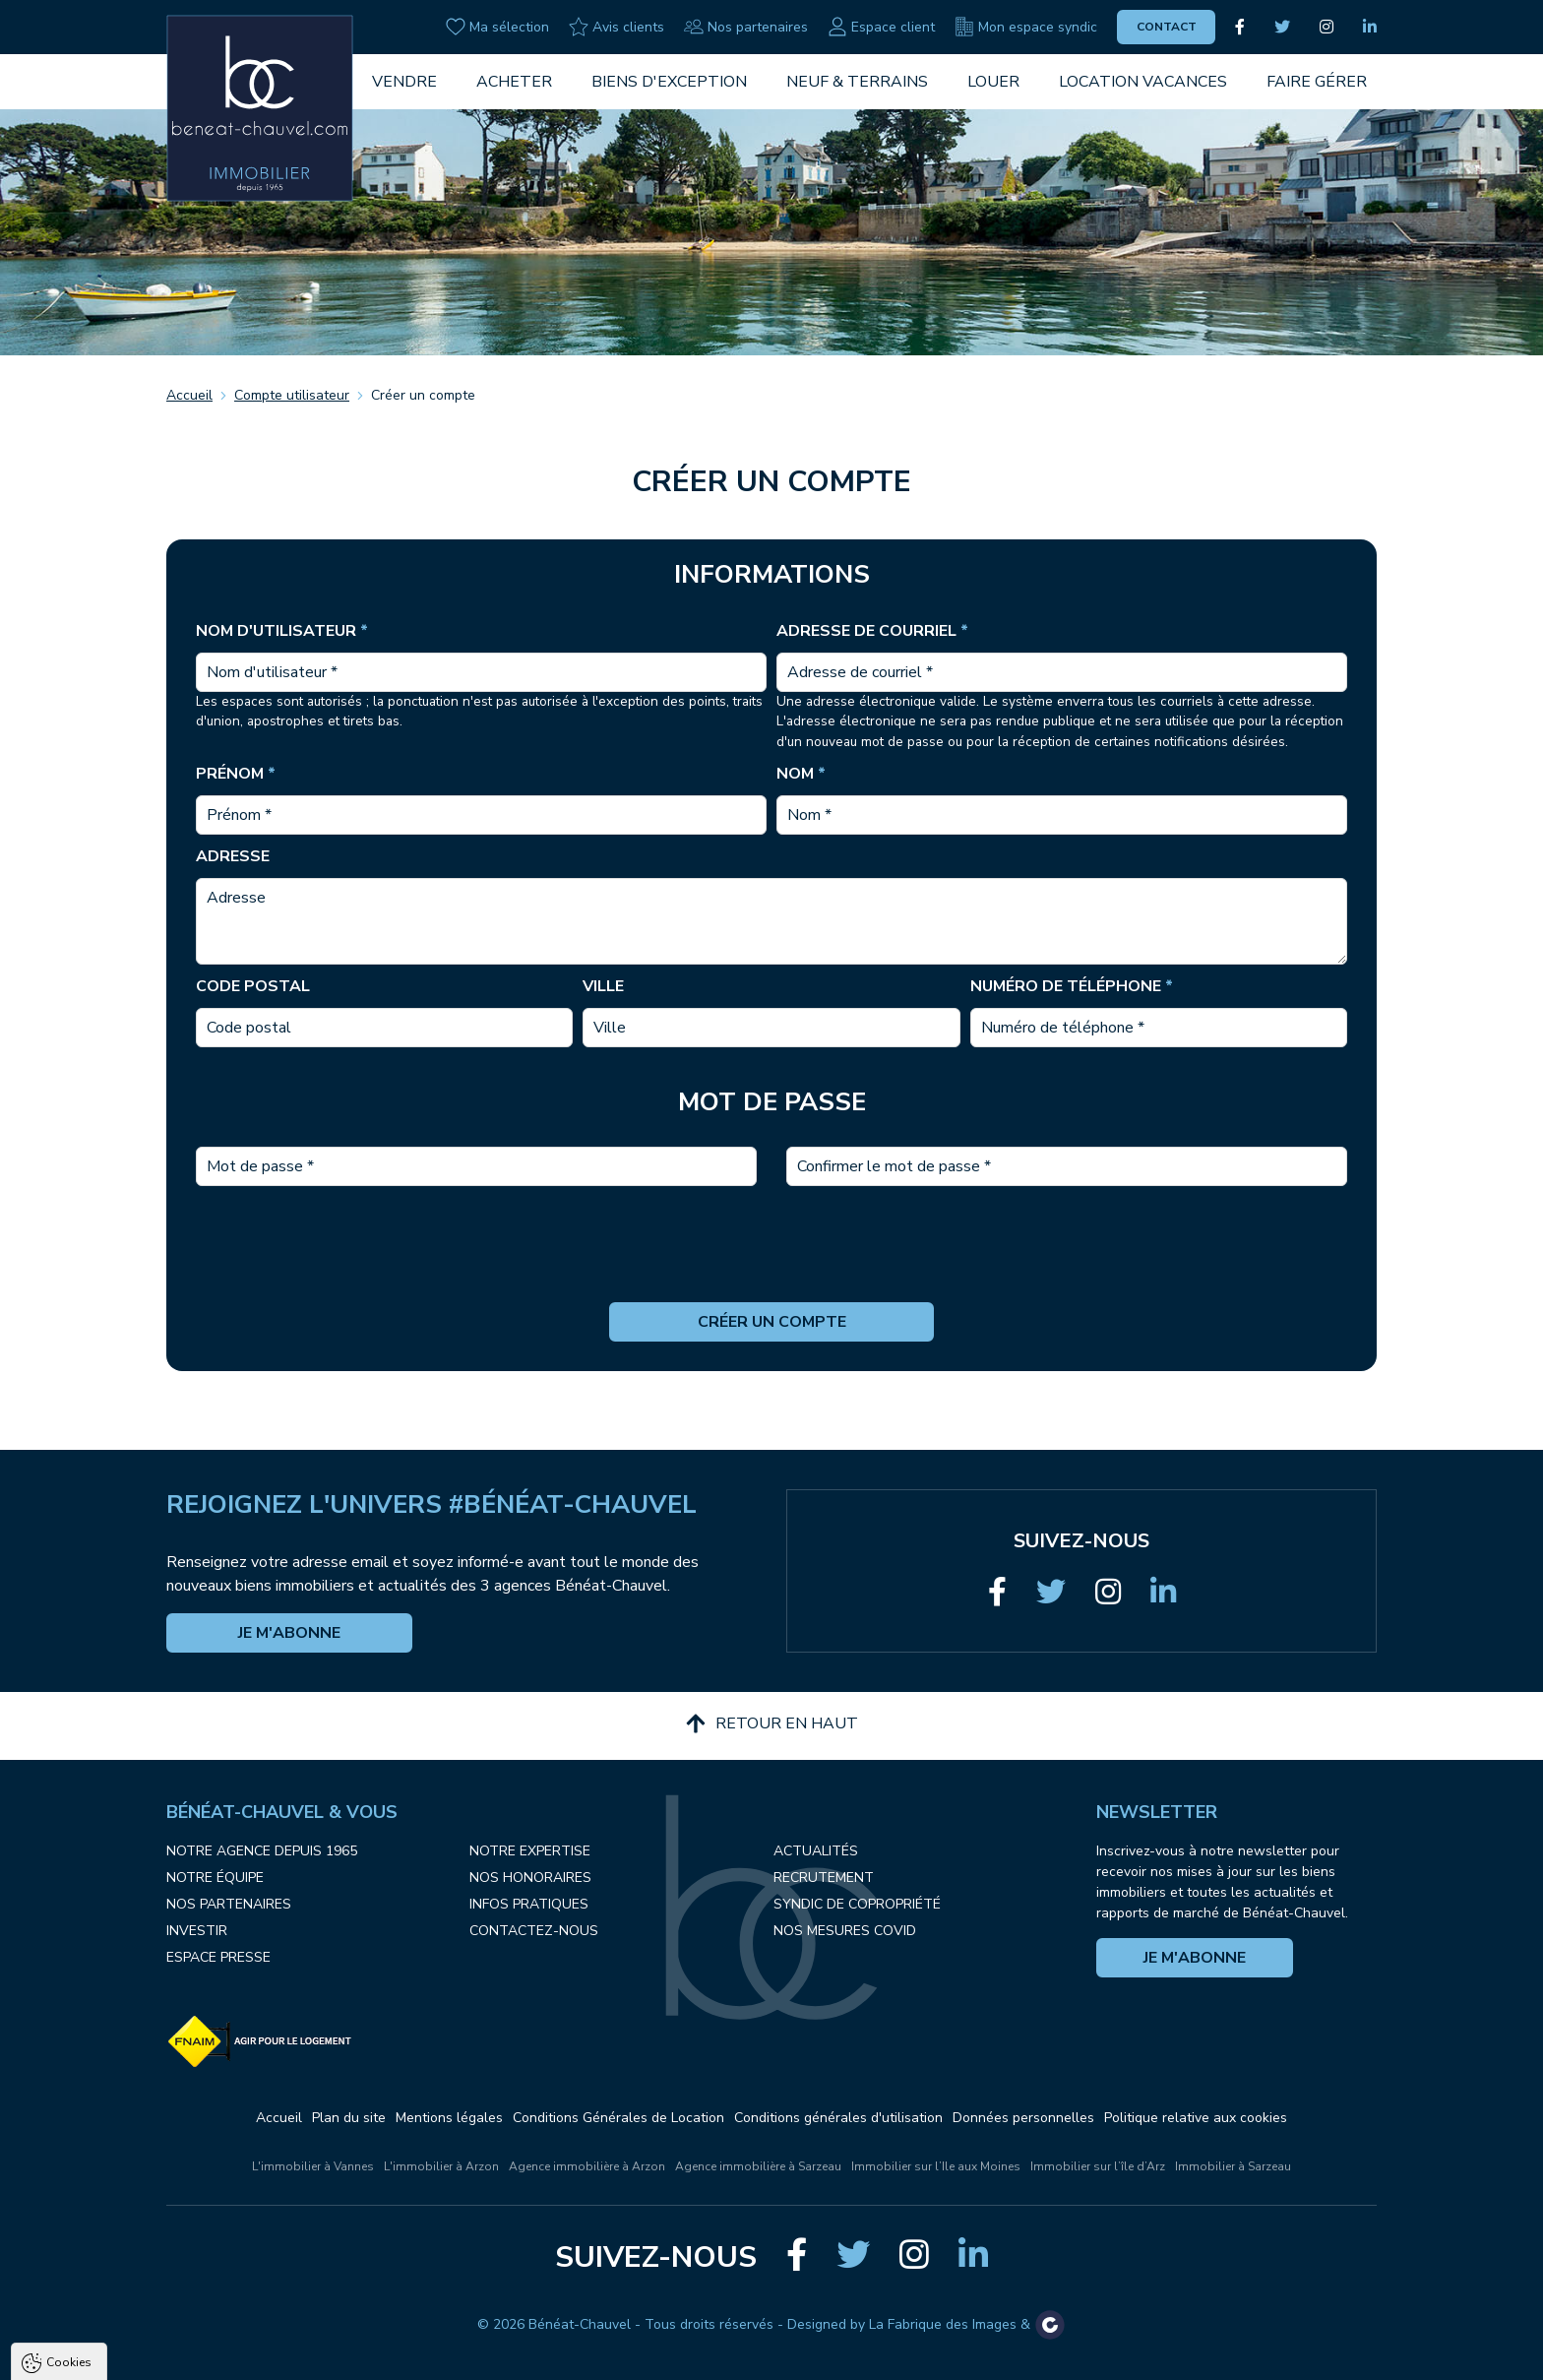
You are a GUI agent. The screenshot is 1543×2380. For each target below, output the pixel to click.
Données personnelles (1023, 2117)
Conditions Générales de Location (618, 2117)
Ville (603, 986)
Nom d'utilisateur (282, 631)
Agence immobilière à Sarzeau (758, 2166)
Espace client (881, 26)
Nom (801, 773)
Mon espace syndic (1026, 26)
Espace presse (218, 1957)
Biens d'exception (669, 82)
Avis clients (616, 26)
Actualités (815, 1851)
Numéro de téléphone (1071, 986)
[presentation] (771, 1263)
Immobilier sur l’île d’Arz (1097, 2166)
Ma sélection (497, 26)
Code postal (253, 986)
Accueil (189, 395)
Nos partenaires (746, 26)
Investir (196, 1930)
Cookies (69, 2142)
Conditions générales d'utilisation (838, 2117)
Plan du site (349, 2117)
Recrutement (823, 1877)
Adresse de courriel (872, 631)
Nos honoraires (530, 1877)
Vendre (404, 82)
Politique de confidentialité (115, 2318)
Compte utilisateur (291, 395)
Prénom (236, 773)
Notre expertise (529, 1851)
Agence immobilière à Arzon (587, 2166)
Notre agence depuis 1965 (261, 1851)
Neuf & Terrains (857, 82)
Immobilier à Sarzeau (1233, 2166)
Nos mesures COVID (844, 1930)
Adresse (233, 856)
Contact (1167, 26)
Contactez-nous (533, 1930)
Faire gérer (1316, 82)
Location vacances (1143, 82)
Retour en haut (772, 1723)
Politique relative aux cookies (1195, 2117)
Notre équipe (215, 1877)
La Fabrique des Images (943, 2324)
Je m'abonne (289, 1633)
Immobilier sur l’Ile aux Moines (935, 2166)
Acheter (514, 82)
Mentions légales (449, 2117)
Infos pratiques (528, 1904)
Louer (993, 82)
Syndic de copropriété (857, 1904)
